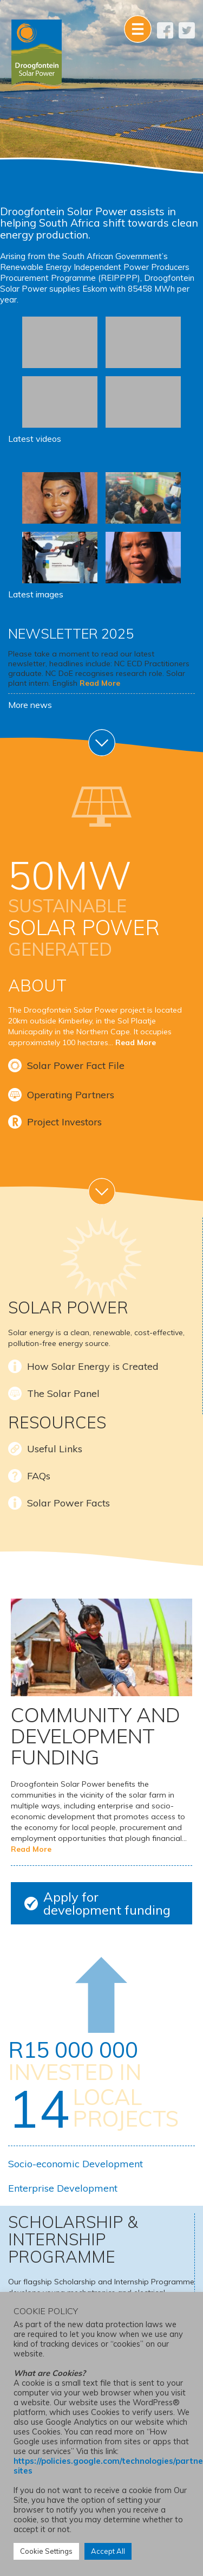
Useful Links (54, 1448)
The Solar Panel (63, 1393)
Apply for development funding (107, 1903)
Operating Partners (70, 1095)
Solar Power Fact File (76, 1065)
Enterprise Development (62, 2188)
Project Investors (64, 1122)
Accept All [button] (108, 2551)
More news (30, 704)
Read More (100, 683)
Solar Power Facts (68, 1503)
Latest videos (34, 438)
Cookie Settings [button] (46, 2551)
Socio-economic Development (75, 2164)
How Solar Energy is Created (93, 1366)
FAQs (38, 1476)
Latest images (35, 594)
